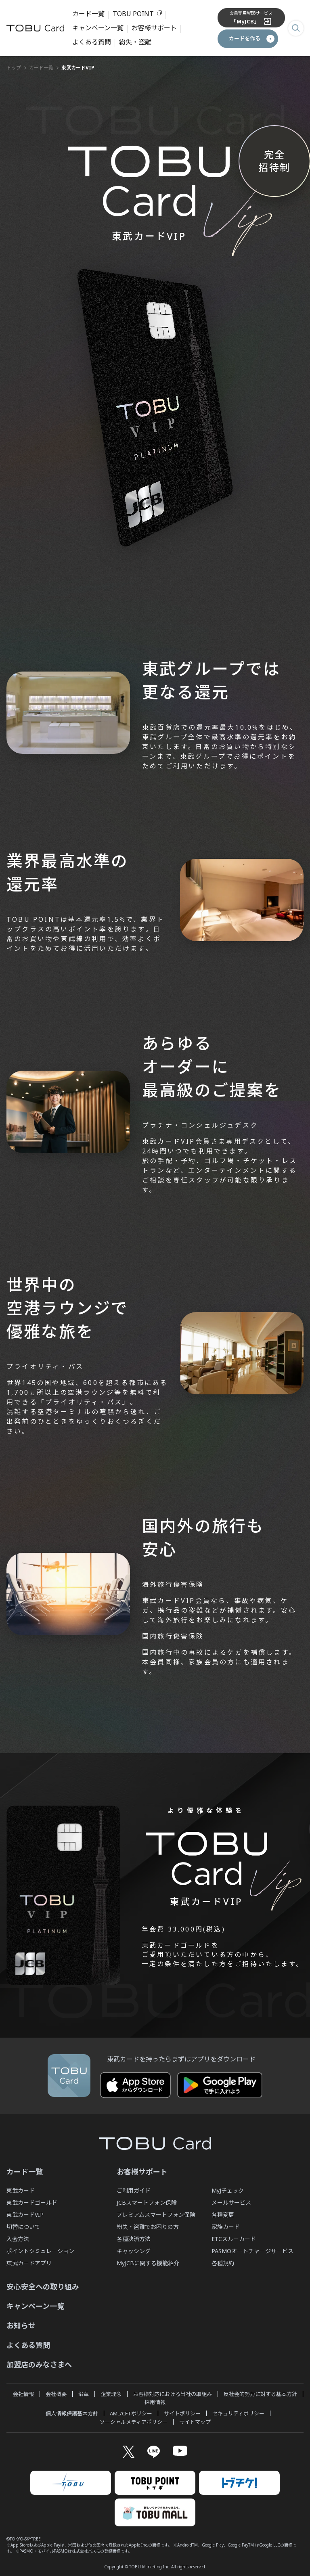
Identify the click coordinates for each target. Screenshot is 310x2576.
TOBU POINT (133, 12)
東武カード (20, 2189)
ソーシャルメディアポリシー (134, 2420)
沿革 (83, 2392)
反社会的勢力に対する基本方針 (260, 2392)
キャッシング (134, 2249)
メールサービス (231, 2201)
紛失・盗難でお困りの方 (148, 2225)
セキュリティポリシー (238, 2411)
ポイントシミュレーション (40, 2249)
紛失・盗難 (135, 41)
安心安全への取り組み (42, 2285)
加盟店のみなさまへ (39, 2363)
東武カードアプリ (29, 2261)
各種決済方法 (134, 2237)
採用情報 (155, 2400)
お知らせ (21, 2324)
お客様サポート (154, 27)
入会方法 (17, 2237)
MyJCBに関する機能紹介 (148, 2261)
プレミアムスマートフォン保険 (156, 2213)
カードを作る (244, 37)
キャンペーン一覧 (98, 27)
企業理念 (111, 2392)
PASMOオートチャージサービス (252, 2249)
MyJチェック (228, 2189)
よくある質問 (91, 41)
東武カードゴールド (31, 2201)
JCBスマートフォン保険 (147, 2201)
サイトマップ (195, 2420)
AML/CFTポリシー (131, 2411)
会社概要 (56, 2392)
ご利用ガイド (134, 2189)
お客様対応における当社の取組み (172, 2392)
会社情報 (23, 2392)
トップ (13, 66)
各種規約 (223, 2261)
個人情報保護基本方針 (72, 2411)
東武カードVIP (25, 2213)
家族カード (226, 2225)
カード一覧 (88, 12)
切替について (23, 2225)
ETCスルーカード (234, 2237)
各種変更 (223, 2213)
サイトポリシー (182, 2411)
